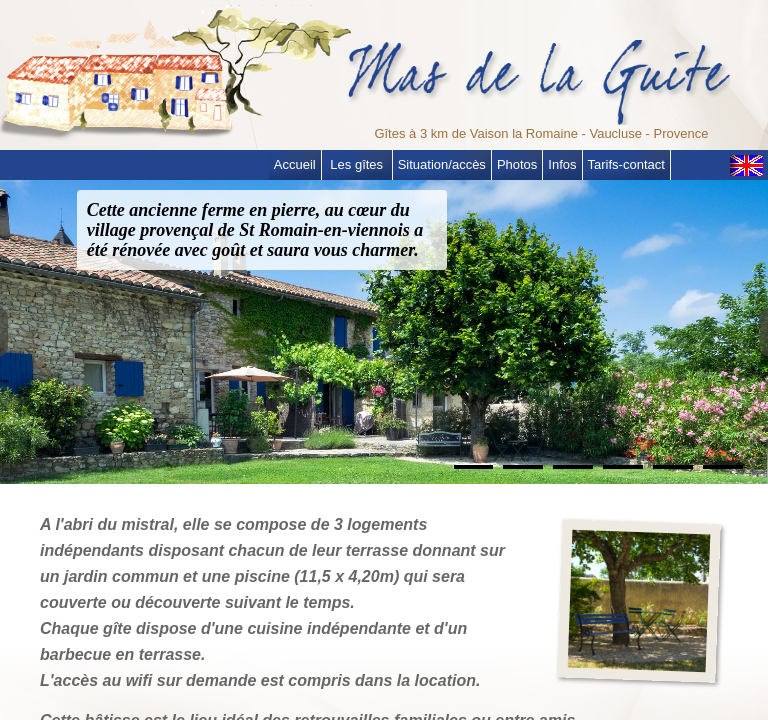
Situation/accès (442, 164)
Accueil (295, 164)
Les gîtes (357, 164)
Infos (562, 164)
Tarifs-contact (626, 164)
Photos (517, 164)
